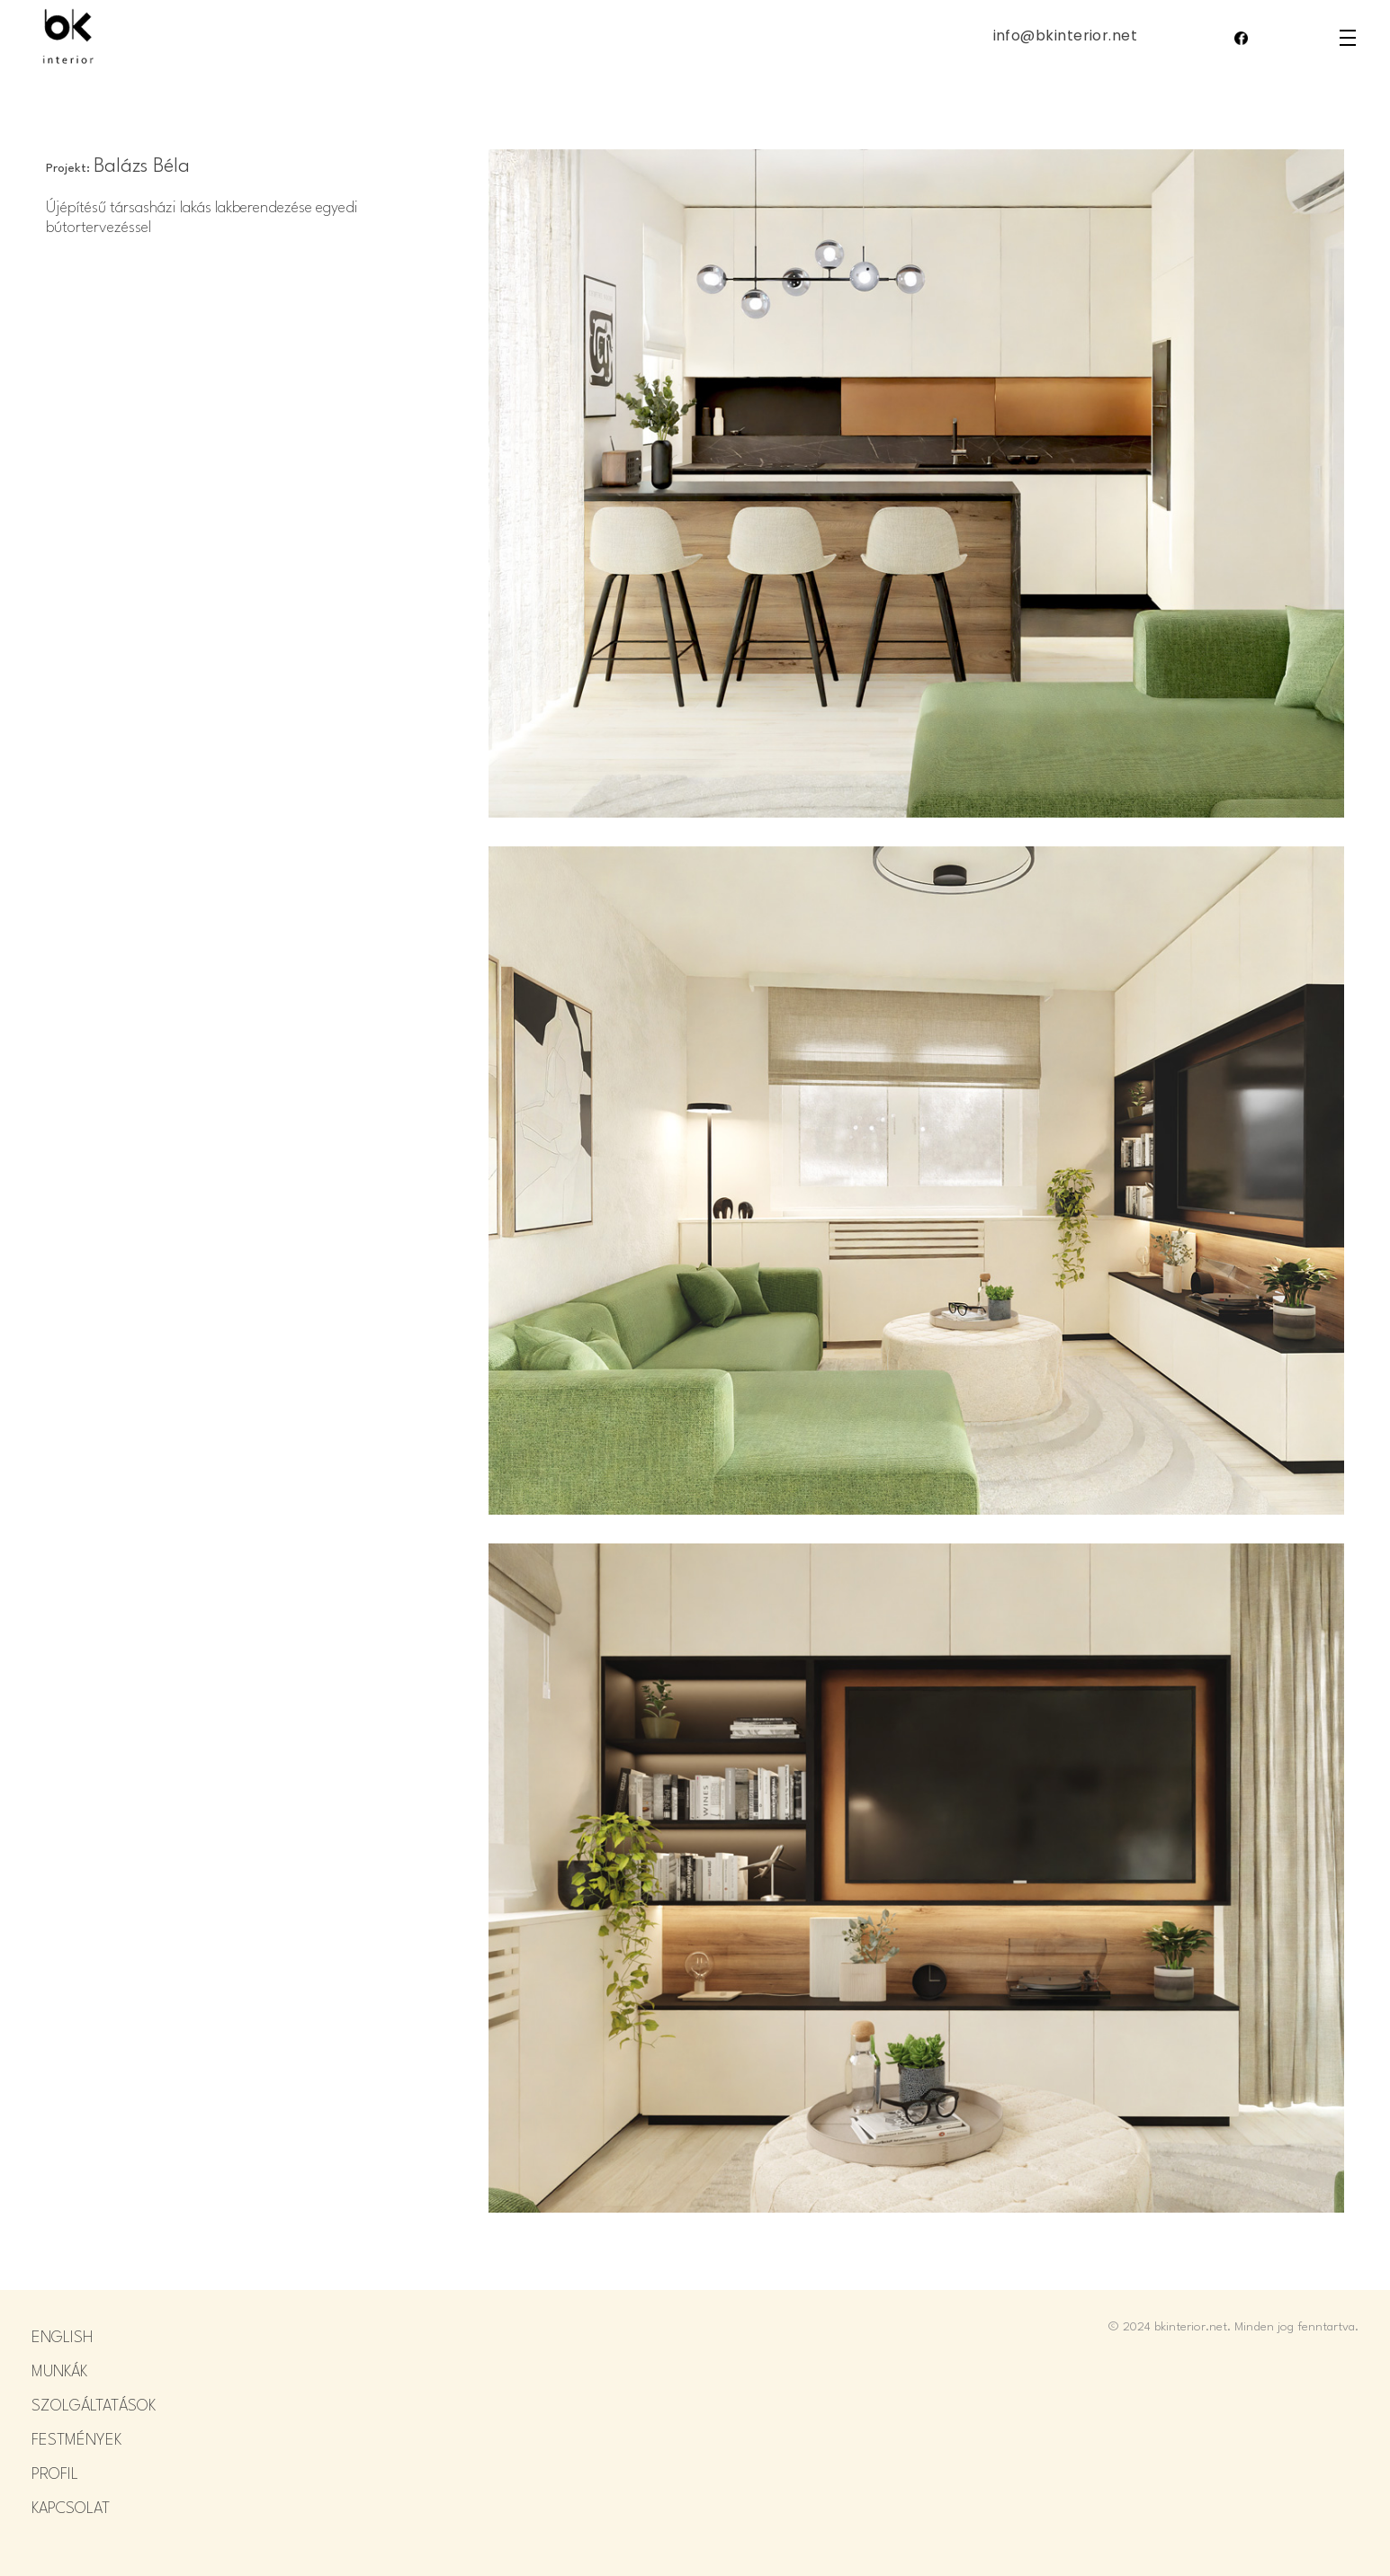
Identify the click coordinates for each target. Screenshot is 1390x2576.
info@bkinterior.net (1065, 35)
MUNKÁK (59, 2372)
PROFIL (54, 2474)
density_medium (1348, 38)
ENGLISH (62, 2338)
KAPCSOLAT (70, 2509)
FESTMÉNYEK (76, 2440)
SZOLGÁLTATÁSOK (93, 2406)
